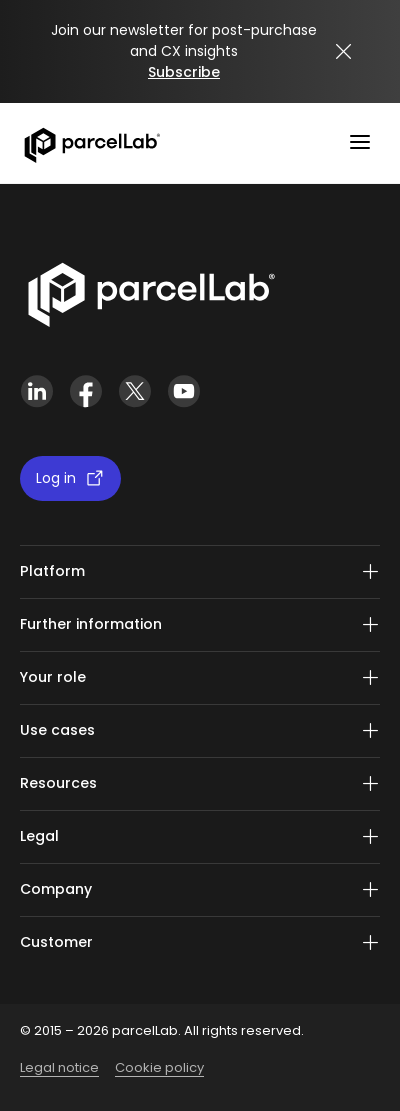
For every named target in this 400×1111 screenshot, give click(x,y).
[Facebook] (85, 391)
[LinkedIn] (36, 391)
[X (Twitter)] (134, 391)
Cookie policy (159, 1067)
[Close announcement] (344, 52)
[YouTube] (183, 391)
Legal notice (59, 1067)
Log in (70, 478)
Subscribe (184, 72)
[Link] (150, 291)
